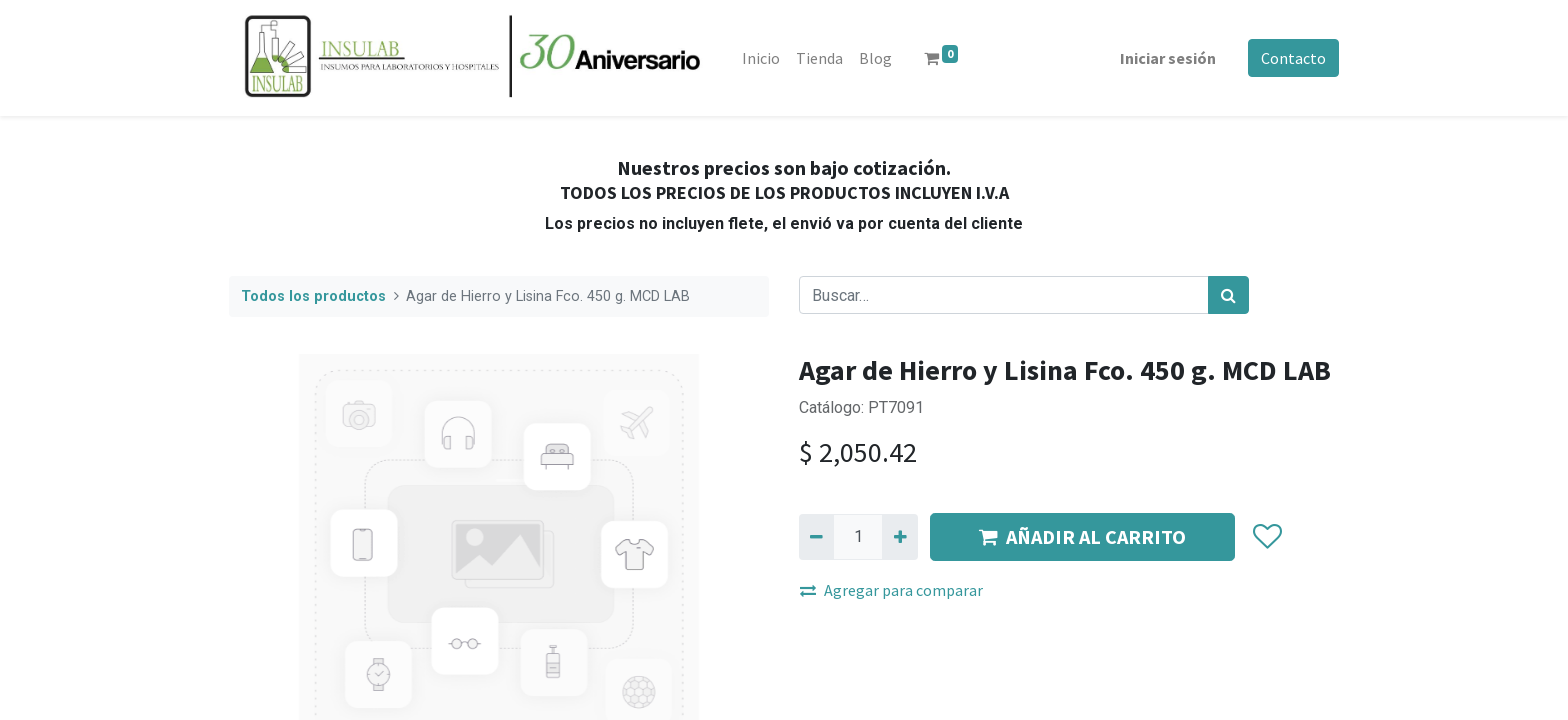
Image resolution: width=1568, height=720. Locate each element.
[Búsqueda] (1228, 295)
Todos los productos (313, 296)
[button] (1266, 537)
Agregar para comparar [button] (891, 590)
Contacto (1293, 58)
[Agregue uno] (899, 537)
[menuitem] (761, 58)
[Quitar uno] (816, 537)
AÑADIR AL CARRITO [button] (1082, 536)
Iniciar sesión (1168, 58)
